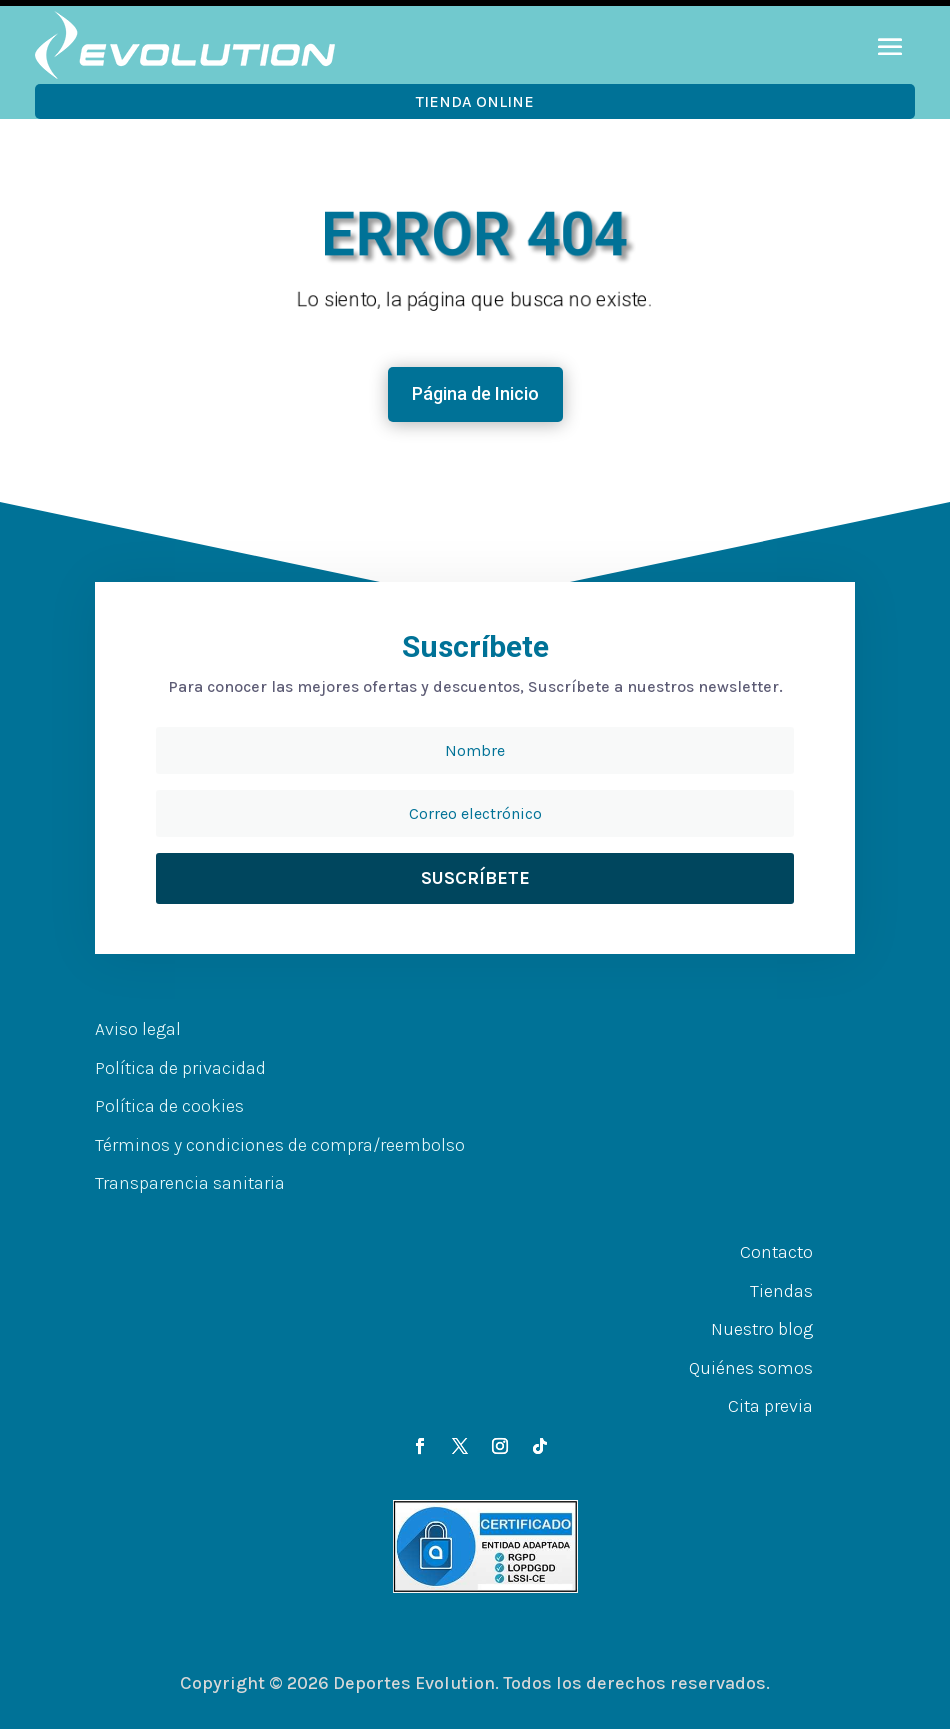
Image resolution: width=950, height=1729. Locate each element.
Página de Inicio (475, 393)
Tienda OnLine (475, 101)
